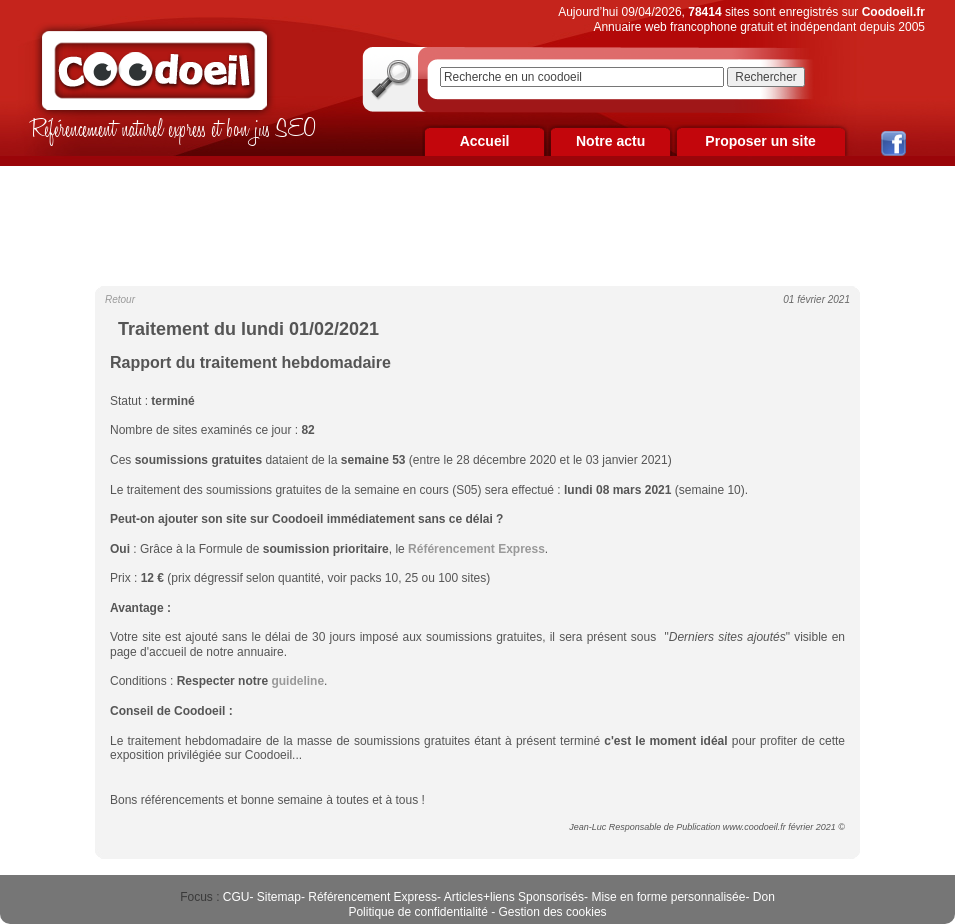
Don (764, 897)
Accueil (485, 141)
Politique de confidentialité (417, 912)
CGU (236, 897)
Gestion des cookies (553, 912)
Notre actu (610, 141)
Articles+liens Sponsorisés (514, 897)
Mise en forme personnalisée (668, 897)
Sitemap (279, 897)
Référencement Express (372, 897)
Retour (120, 299)
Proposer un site (760, 141)
